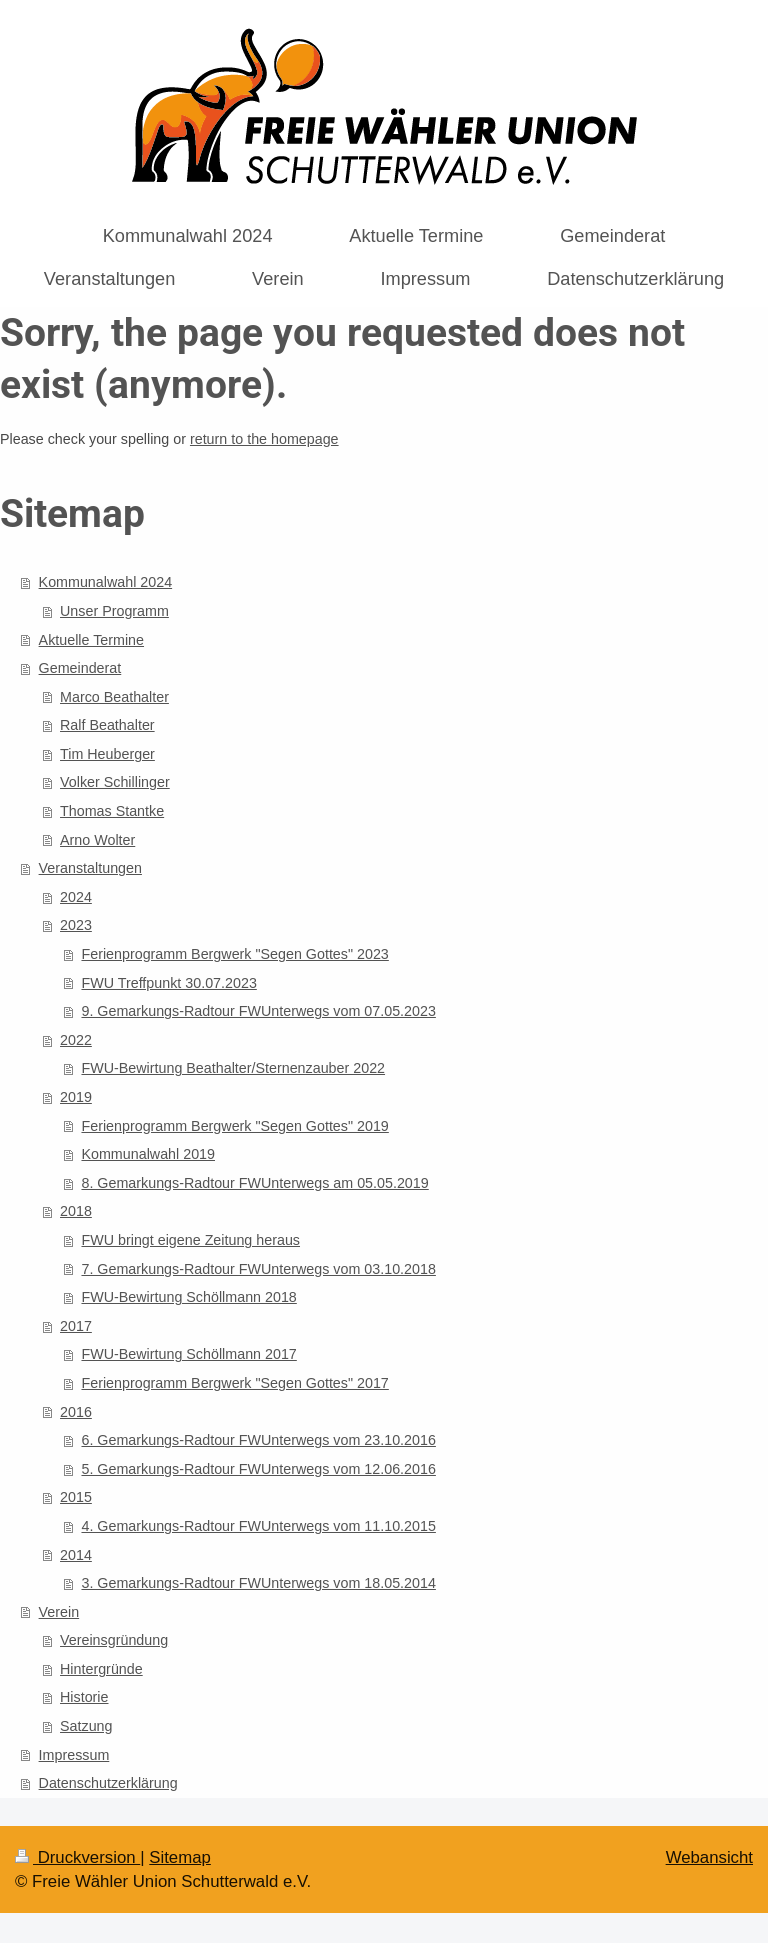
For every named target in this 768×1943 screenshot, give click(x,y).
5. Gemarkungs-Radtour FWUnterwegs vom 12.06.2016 (258, 1469)
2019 (76, 1097)
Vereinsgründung (114, 1640)
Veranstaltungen (90, 868)
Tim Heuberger (107, 754)
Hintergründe (101, 1669)
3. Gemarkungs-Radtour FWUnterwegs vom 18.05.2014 (258, 1583)
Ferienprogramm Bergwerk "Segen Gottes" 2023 (234, 954)
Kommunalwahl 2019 (148, 1154)
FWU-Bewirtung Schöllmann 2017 (188, 1354)
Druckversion (77, 1857)
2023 (76, 925)
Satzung (86, 1726)
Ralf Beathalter (107, 725)
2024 (76, 897)
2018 (76, 1211)
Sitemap (180, 1857)
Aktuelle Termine (91, 640)
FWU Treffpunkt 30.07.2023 (168, 983)
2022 (76, 1040)
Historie (84, 1697)
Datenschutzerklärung (108, 1783)
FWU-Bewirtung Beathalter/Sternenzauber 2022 (233, 1068)
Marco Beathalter (114, 697)
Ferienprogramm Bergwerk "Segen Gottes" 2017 (234, 1383)
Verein (59, 1612)
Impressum (74, 1755)
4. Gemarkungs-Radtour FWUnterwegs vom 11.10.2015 (258, 1526)
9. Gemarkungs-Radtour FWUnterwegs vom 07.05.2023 (258, 1011)
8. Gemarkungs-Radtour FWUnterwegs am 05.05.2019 (254, 1183)
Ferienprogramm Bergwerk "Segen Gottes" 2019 (234, 1126)
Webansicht (709, 1857)
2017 (76, 1326)
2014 (76, 1555)
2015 (76, 1497)
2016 (76, 1412)
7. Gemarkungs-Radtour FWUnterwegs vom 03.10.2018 (258, 1269)
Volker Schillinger (115, 782)
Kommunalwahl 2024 (106, 582)
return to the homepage (264, 439)
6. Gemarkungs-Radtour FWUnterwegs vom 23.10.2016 (258, 1440)
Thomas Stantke (112, 811)
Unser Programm (114, 611)
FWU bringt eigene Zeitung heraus (190, 1240)
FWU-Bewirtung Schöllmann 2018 (188, 1297)
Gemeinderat (80, 668)
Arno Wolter (97, 840)
